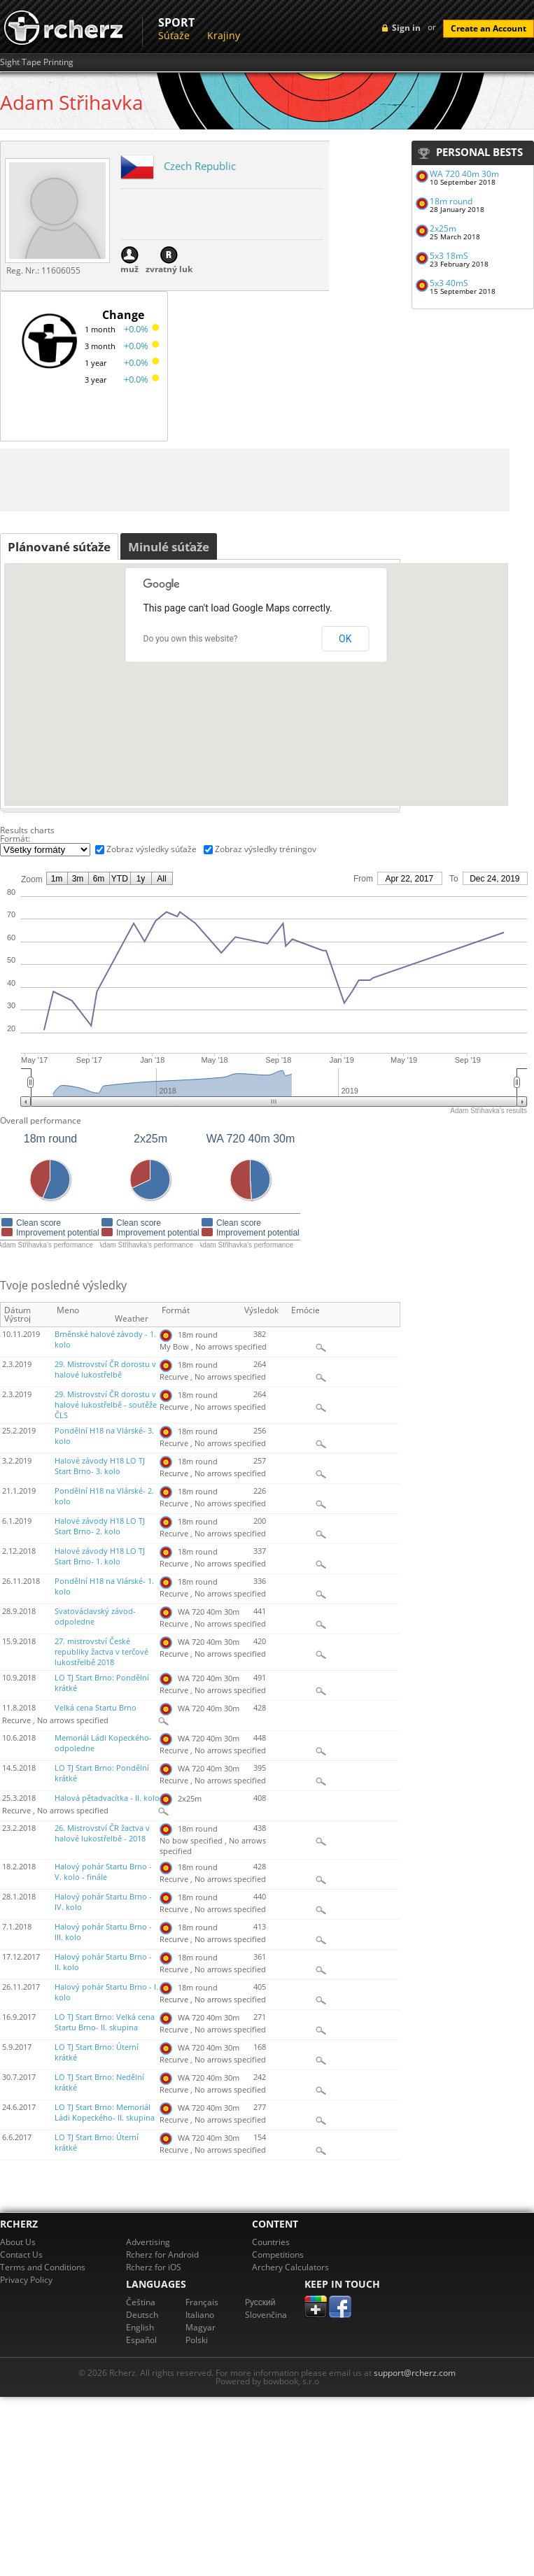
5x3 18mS (449, 256)
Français (201, 2302)
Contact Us (21, 2254)
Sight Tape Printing (36, 62)
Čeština (140, 2302)
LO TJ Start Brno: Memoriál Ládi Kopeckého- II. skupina (105, 2112)
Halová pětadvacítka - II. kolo (107, 1798)
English (140, 2327)
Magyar (200, 2327)
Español (141, 2340)
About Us (18, 2242)
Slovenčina (266, 2315)
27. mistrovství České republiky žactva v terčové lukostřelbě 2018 (101, 1651)
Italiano (199, 2315)
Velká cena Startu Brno (95, 1708)
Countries (271, 2242)
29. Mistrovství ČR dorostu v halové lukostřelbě (105, 1369)
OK (345, 638)
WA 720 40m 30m (464, 174)
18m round (451, 201)
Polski (196, 2340)
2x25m (443, 228)
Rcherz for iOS (153, 2267)
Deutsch (142, 2315)
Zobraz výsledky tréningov (265, 849)
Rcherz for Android (162, 2254)
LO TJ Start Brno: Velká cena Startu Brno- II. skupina (105, 2022)
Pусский (260, 2302)
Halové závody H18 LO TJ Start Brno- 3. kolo (100, 1466)
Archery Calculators (290, 2267)
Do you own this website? (190, 639)
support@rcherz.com (415, 2373)
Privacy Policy (26, 2280)
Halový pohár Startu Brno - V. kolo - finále (103, 1872)
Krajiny (223, 35)
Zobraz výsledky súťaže (151, 849)
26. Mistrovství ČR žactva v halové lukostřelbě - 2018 (102, 1833)
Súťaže (174, 35)
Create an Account (488, 28)
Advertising (148, 2242)
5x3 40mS (449, 283)
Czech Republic (200, 166)
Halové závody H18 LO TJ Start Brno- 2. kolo (100, 1526)
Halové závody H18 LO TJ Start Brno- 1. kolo (100, 1556)
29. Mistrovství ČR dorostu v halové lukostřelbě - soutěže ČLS (106, 1404)
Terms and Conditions (42, 2267)
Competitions (278, 2254)
